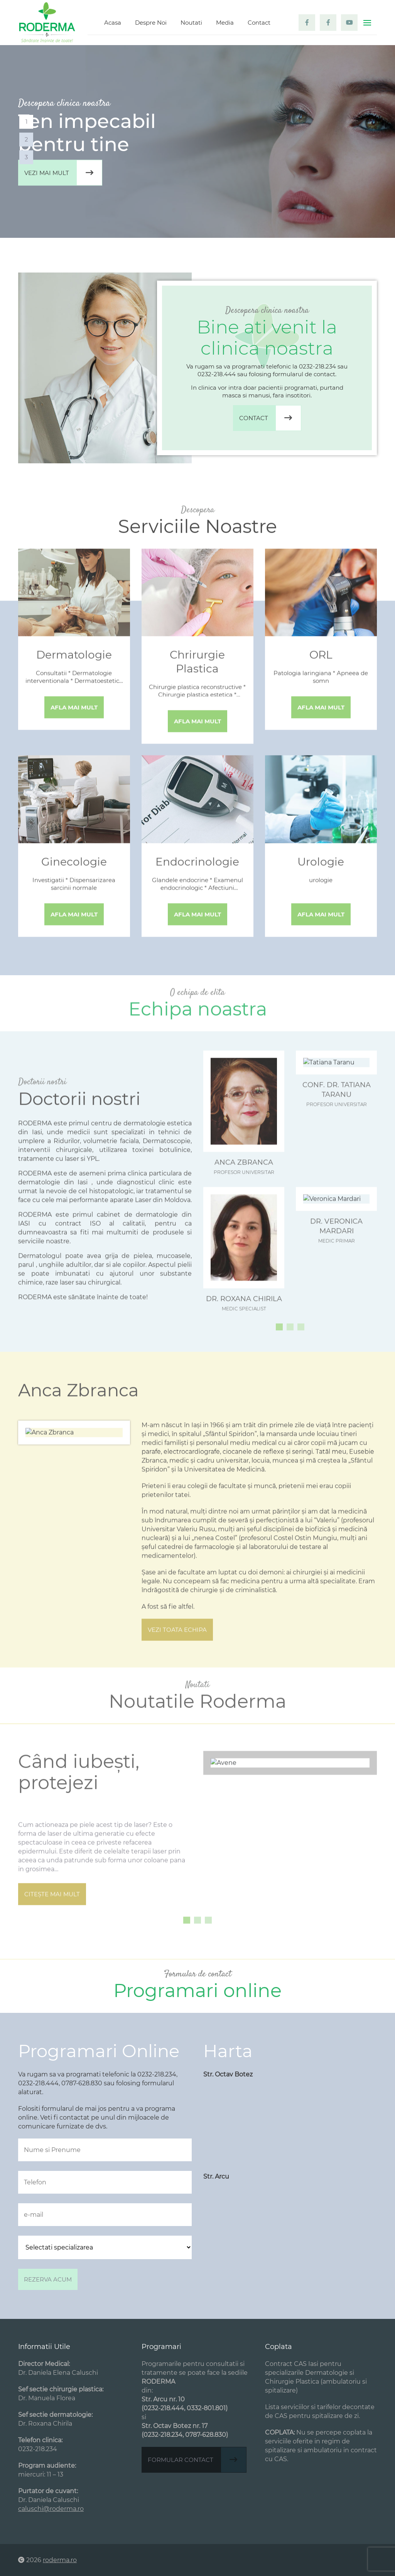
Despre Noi (151, 22)
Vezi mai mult (63, 172)
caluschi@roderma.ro (51, 2508)
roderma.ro (60, 2560)
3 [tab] (26, 157)
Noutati (191, 22)
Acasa (112, 22)
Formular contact (197, 2459)
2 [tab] (26, 139)
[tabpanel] (197, 141)
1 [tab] (26, 121)
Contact (259, 22)
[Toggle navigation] (367, 22)
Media (225, 22)
